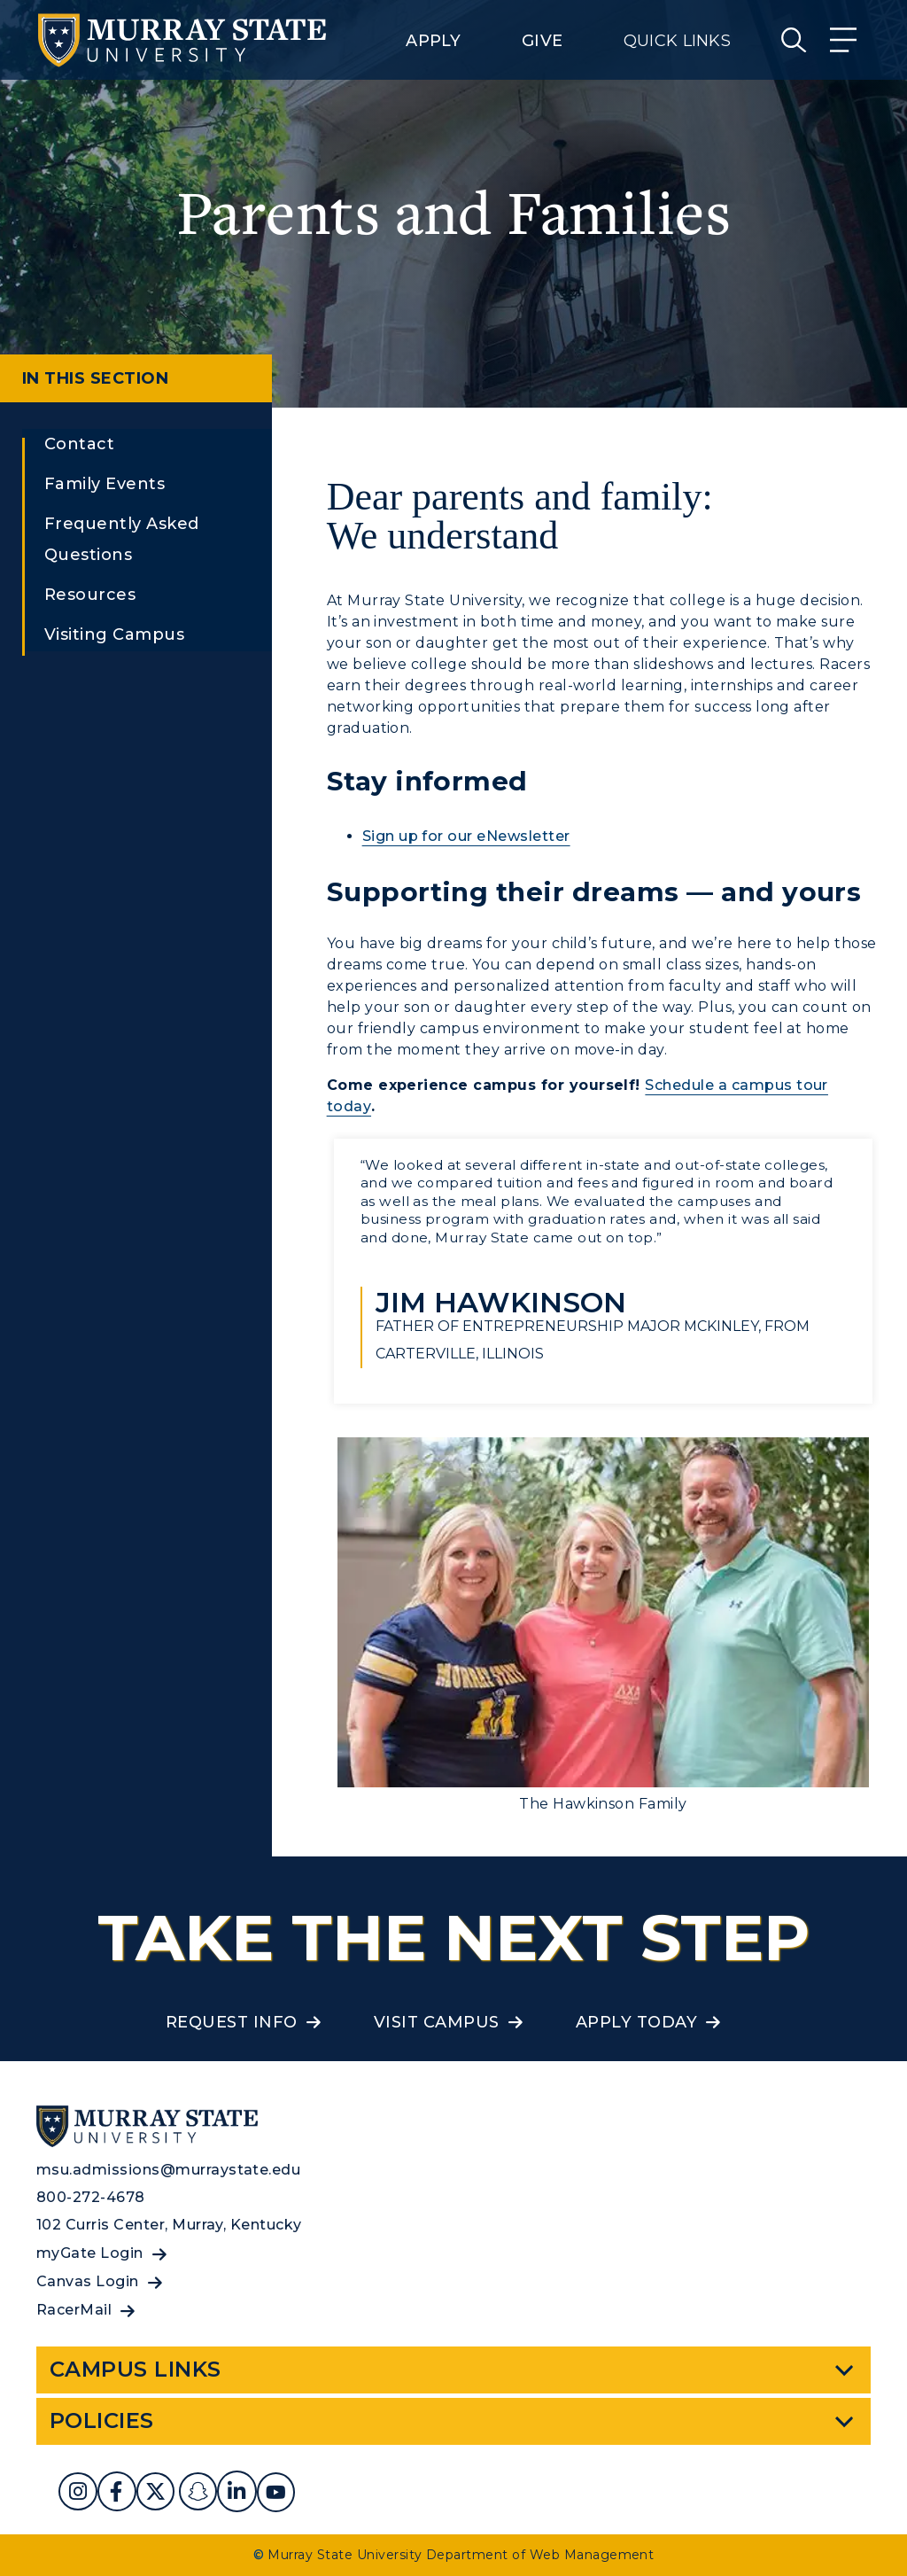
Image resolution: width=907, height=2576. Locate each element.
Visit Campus (437, 2022)
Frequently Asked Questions (121, 539)
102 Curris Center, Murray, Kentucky (169, 2224)
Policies (102, 2420)
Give (542, 41)
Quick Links (677, 41)
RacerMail (74, 2309)
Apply (433, 41)
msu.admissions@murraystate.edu (168, 2169)
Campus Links (135, 2369)
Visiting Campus (114, 634)
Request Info (232, 2022)
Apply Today (636, 2022)
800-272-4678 (90, 2197)
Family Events (104, 484)
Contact (79, 444)
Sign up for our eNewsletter (466, 836)
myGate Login (89, 2253)
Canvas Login (87, 2281)
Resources (90, 594)
